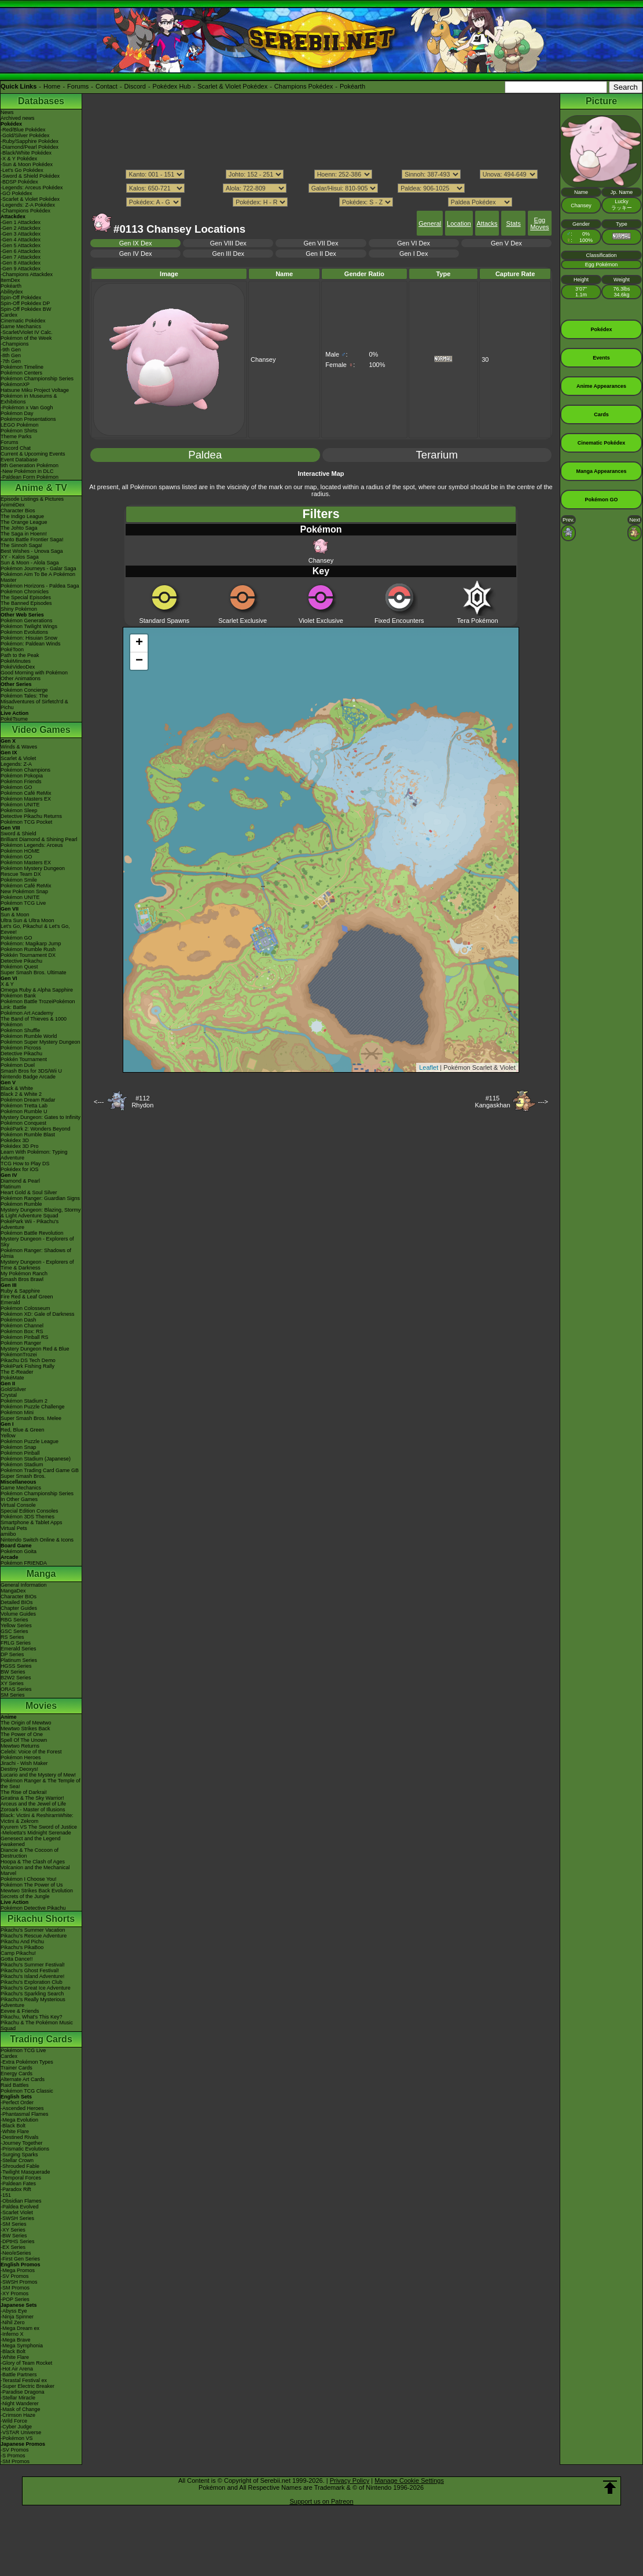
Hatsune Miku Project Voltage (35, 390)
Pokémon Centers (21, 373)
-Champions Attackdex (27, 274)
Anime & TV (41, 488)
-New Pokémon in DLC (27, 471)
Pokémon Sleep (19, 810)
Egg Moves (539, 223)
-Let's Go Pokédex (22, 170)
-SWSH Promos (19, 2282)
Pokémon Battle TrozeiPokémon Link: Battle (38, 1004)
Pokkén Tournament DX (28, 955)
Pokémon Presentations (28, 419)
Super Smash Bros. (23, 1476)
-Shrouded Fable (20, 2166)
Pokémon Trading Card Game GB (40, 1470)
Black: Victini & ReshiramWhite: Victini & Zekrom (37, 1818)
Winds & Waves (19, 747)
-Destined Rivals (20, 2137)
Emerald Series (18, 1649)
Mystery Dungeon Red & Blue (35, 1349)
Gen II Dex (321, 253)
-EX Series (13, 2247)
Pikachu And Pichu (22, 1941)
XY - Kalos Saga (20, 557)
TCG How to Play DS (25, 1163)
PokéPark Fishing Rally (27, 1366)
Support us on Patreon (321, 2501)
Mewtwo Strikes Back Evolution (37, 1891)
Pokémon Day (17, 413)
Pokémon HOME (20, 851)
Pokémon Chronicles (25, 592)
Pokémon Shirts (19, 431)
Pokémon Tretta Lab (24, 1106)
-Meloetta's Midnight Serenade (36, 1833)
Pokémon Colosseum (25, 1308)
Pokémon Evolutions (24, 632)
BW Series (13, 1672)
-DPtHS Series (18, 2241)
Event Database (19, 460)
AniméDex (13, 505)
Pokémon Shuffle (20, 1030)
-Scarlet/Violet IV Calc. (27, 332)
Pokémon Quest (19, 967)
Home (51, 86)
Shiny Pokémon (19, 609)
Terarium (437, 455)
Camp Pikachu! (18, 1953)
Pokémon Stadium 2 (24, 1401)
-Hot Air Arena (17, 2369)
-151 (6, 2195)
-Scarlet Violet (17, 2212)
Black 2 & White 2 (21, 1094)
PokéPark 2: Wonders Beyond (35, 1129)
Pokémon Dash (18, 1320)
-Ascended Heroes (22, 2108)
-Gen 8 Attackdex (21, 263)
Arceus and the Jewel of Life (33, 1804)
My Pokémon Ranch (24, 1273)
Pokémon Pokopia (22, 776)
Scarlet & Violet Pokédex (232, 86)
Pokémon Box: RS (22, 1331)
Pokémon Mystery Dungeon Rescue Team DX (33, 871)
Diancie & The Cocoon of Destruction (29, 1853)
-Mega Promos (18, 2270)
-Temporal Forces (21, 2178)
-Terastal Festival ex (24, 2380)
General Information (24, 1585)
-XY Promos (14, 2293)
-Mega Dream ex (20, 2328)
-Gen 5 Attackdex (21, 245)
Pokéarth (352, 86)
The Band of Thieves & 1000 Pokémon (34, 1022)
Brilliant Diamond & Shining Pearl (39, 839)
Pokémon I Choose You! (29, 1879)
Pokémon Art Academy (27, 1013)
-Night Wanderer (20, 2403)
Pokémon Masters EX (26, 799)
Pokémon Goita (18, 1551)
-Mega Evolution (19, 2120)
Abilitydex (12, 292)
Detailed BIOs (17, 1602)
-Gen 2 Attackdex (21, 228)
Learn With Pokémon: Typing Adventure (34, 1155)
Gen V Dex (506, 243)
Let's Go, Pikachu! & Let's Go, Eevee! (35, 929)
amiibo (8, 1534)
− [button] (139, 661)
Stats (513, 223)
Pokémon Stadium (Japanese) (36, 1459)
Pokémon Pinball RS (25, 1337)
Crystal (9, 1395)
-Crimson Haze (18, 2415)
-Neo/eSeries (16, 2253)
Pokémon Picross (21, 1048)
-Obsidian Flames (21, 2201)
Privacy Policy (349, 2480)
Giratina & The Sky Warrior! (32, 1798)
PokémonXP (15, 384)
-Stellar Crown (17, 2160)
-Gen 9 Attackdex (21, 268)
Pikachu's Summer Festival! (33, 1965)
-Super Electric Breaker (27, 2386)
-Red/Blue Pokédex (23, 130)
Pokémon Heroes (21, 1757)
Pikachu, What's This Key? (32, 2017)
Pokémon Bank (18, 996)
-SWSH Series (17, 2218)
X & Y (7, 984)
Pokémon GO (16, 787)
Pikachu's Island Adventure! (32, 1976)
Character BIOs (18, 1596)
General (429, 223)
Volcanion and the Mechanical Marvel (35, 1870)
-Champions (15, 344)
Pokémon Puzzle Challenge (33, 1407)
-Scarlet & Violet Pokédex (30, 199)
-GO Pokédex (16, 193)
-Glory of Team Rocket (26, 2363)
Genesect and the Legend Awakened (31, 1841)
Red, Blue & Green (23, 1430)
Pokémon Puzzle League (29, 1441)
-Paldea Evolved (20, 2207)
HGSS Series (16, 1666)
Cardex (9, 315)
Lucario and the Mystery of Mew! (38, 1775)
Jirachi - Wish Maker (24, 1763)
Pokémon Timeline (22, 367)
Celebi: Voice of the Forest (31, 1752)
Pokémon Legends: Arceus (32, 845)
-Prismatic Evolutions (25, 2149)
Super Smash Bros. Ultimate (34, 972)
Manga (41, 1574)
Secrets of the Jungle (25, 1896)
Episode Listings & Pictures (32, 499)
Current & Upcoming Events (33, 454)
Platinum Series (19, 1660)
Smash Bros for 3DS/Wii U (31, 1071)
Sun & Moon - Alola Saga (30, 563)
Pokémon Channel (22, 1326)
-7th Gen (11, 361)
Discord (135, 86)
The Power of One (22, 1734)
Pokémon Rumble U (24, 1111)
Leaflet (428, 1067)
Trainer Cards (16, 2068)
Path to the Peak (20, 655)
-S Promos (13, 2455)
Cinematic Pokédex (23, 321)
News (7, 112)
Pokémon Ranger (21, 1343)
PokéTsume (14, 719)
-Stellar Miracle (18, 2398)
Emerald (10, 1302)
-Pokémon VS (17, 2438)
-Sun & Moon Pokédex (27, 164)
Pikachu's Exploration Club (32, 1982)
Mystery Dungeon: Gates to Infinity (40, 1117)
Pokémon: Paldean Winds (31, 644)
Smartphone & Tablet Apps (31, 1522)
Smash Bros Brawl (22, 1279)
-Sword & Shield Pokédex (30, 176)
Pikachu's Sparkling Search (32, 1994)
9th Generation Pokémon (29, 465)
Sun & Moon (15, 915)
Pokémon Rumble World (29, 1036)
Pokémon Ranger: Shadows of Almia (36, 1253)
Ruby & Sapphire (20, 1291)
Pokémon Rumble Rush (28, 949)
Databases (41, 101)
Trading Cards (41, 2039)
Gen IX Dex (135, 243)
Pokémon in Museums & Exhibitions (29, 399)
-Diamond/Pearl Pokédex (29, 147)
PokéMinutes (16, 661)
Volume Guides (18, 1614)
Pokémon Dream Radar (28, 1100)
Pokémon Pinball (20, 1453)
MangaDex (13, 1591)
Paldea (205, 455)
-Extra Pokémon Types (27, 2062)
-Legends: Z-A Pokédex (28, 205)
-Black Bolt (13, 2126)
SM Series (13, 1695)
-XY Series (13, 2230)
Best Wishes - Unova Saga (32, 551)
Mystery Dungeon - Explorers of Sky (37, 1241)
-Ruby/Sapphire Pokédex (29, 141)
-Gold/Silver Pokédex (25, 135)
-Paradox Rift (16, 2189)
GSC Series (14, 1631)
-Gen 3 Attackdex (21, 234)
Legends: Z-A (16, 764)
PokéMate (12, 1378)
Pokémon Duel (18, 1065)
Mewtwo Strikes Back (25, 1728)
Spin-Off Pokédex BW (26, 309)
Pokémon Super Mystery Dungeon (40, 1042)
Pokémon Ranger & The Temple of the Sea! (40, 1783)
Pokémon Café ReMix (26, 793)
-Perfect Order (17, 2102)
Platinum (11, 1187)
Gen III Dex (228, 253)
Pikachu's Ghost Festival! (30, 1970)
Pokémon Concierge (24, 690)
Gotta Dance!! (17, 1959)
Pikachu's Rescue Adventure (34, 1936)
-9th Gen (11, 350)
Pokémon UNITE (20, 805)
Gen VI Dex (413, 243)
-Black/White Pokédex (26, 153)
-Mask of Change (21, 2409)
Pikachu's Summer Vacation (33, 1930)
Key (321, 571)
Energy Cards (16, 2073)
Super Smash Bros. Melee (31, 1418)
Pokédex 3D (15, 1140)
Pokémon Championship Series (37, 378)
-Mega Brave (16, 2340)
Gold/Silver (13, 1389)
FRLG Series (16, 1643)
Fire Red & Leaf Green (27, 1297)
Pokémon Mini (17, 1412)
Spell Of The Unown (24, 1740)
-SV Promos (15, 2276)
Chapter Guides (19, 1608)
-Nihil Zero (13, 2322)
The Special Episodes (26, 597)
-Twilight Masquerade (25, 2172)
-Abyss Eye (14, 2311)
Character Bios (18, 510)
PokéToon (12, 649)
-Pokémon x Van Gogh (27, 407)
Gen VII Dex (321, 243)
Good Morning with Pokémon (34, 673)
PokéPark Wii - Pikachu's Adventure (29, 1224)
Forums (78, 86)
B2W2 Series (16, 1677)
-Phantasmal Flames (25, 2114)
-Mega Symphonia (22, 2346)
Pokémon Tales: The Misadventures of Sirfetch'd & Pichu (34, 701)
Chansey (320, 550)
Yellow (8, 1436)
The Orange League (24, 522)
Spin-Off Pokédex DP (25, 303)
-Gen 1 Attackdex (21, 222)
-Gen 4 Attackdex (21, 240)
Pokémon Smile (19, 880)
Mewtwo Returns (20, 1746)
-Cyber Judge (16, 2427)
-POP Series (15, 2299)
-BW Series (14, 2236)
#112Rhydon (142, 1102)
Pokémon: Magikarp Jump (31, 943)
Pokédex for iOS (20, 1169)
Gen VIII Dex (228, 243)
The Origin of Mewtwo (26, 1723)
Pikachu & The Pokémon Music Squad (37, 2025)
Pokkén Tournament (24, 1059)
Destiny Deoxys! (19, 1769)
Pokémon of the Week (26, 338)
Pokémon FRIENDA (24, 1563)
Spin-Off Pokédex (21, 297)
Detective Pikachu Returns (31, 816)
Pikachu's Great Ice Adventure (36, 1988)
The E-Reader (17, 1372)
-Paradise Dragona (23, 2392)
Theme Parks (16, 436)
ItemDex (10, 280)
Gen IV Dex (135, 253)
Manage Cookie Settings (409, 2480)
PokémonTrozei (19, 1354)
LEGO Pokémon (20, 425)
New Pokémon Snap (24, 891)
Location (459, 223)
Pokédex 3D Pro (20, 1146)
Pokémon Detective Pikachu (33, 1908)
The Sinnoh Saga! (21, 545)
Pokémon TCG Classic (27, 2091)
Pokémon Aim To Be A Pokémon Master (38, 577)
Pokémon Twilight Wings (29, 626)
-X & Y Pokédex (19, 159)
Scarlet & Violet (18, 758)
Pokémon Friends (21, 781)
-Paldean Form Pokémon (29, 477)
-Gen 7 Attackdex (21, 257)
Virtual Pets (14, 1528)
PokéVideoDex (18, 667)
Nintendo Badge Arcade (28, 1077)
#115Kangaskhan (492, 1102)
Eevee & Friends (20, 2011)
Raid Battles (15, 2085)
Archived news (18, 118)
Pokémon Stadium (22, 1464)
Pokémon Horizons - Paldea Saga (40, 586)
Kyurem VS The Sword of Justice (39, 1827)
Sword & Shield (18, 833)
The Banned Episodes (26, 603)
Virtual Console (18, 1505)
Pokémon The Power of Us (32, 1885)
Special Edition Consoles (29, 1511)
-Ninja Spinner (17, 2317)
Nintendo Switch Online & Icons (37, 1540)
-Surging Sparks (19, 2154)
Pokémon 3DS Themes (27, 1517)
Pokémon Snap (18, 1447)
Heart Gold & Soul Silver (29, 1192)
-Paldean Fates (18, 2183)
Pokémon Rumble (21, 1204)
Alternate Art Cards (23, 2079)
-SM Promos (15, 2288)
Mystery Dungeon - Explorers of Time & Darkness (37, 1265)
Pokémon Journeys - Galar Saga (38, 568)
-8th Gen (11, 355)
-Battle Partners (19, 2374)
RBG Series (14, 1620)
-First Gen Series (20, 2259)
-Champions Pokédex (25, 211)
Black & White (17, 1088)
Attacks (487, 223)
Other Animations (21, 678)
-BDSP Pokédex (19, 182)
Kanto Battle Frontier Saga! (32, 539)
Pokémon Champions (25, 770)
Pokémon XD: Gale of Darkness (38, 1314)
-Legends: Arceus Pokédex (32, 187)
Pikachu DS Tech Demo (28, 1360)
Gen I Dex (413, 253)
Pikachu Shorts (41, 1919)
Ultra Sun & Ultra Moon (27, 920)
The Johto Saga (19, 528)
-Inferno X (12, 2334)
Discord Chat (16, 448)
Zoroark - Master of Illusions (33, 1809)
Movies (41, 1706)
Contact (106, 86)
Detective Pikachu (21, 961)
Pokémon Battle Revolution (32, 1233)
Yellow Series (16, 1625)
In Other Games (19, 1499)
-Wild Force (14, 2421)
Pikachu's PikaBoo (22, 1947)
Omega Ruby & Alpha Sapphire (37, 990)
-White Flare (15, 2131)
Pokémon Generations (27, 620)
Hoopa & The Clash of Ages (33, 1862)
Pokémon (320, 529)
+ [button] (139, 643)
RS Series (12, 1637)
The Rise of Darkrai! (24, 1792)
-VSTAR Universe (21, 2432)
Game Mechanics (21, 326)
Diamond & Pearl (20, 1181)
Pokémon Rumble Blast (28, 1134)
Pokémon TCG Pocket (26, 822)
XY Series (12, 1683)
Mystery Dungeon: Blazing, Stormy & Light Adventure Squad (41, 1213)
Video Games (41, 730)
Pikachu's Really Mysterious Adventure (33, 2002)
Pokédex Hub (172, 86)
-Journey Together (21, 2143)
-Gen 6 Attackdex (21, 251)
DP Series (12, 1654)
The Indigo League (22, 516)
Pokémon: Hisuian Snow (29, 638)
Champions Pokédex (303, 86)
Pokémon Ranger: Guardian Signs (40, 1198)
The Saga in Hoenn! (24, 534)
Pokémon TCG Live (23, 903)
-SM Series (14, 2224)
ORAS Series (16, 1689)
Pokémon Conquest (23, 1123)
